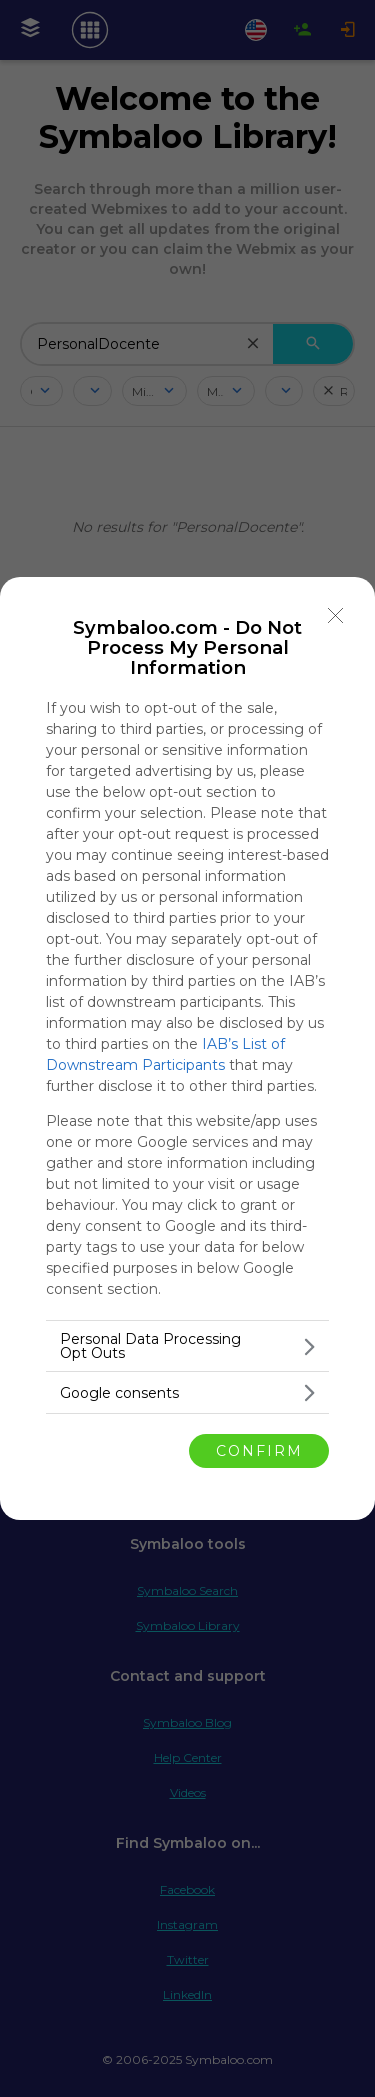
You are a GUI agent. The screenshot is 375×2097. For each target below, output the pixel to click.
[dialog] (187, 1048)
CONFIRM (259, 1450)
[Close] (336, 616)
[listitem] (187, 1346)
